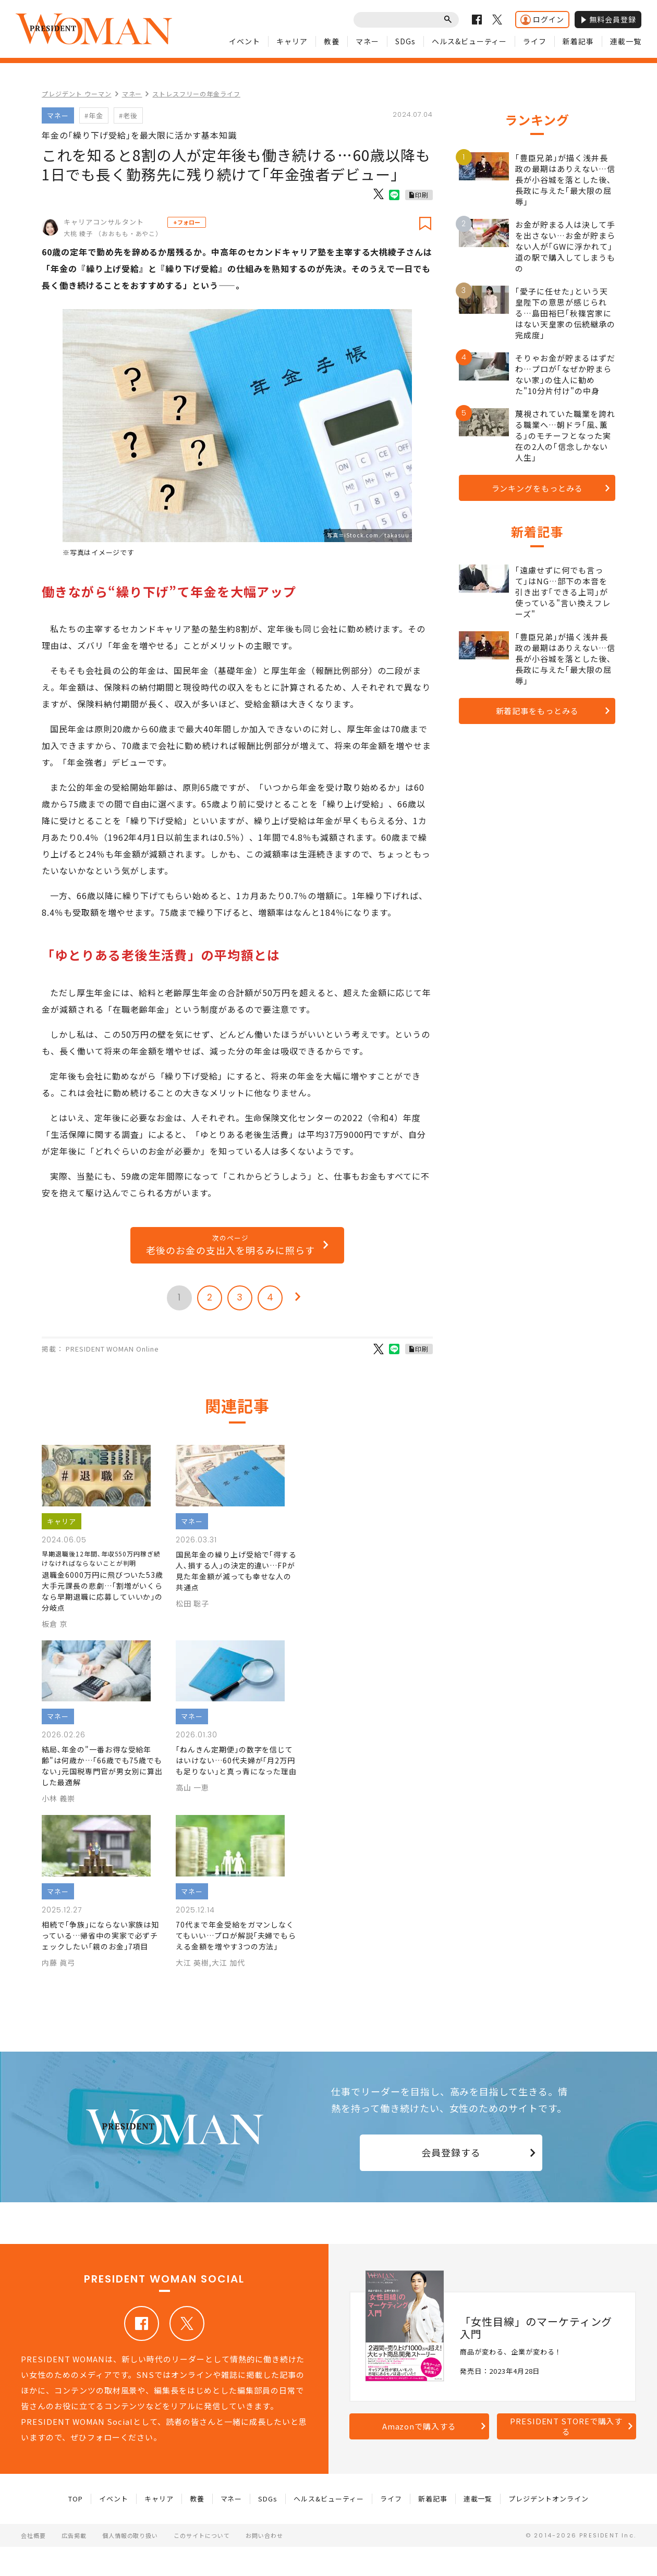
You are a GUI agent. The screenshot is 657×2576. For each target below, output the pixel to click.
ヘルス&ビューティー (469, 41)
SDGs (405, 41)
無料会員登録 (608, 19)
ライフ (534, 41)
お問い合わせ (264, 2535)
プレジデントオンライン (548, 2499)
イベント (244, 41)
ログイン (542, 19)
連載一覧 (625, 41)
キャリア (292, 41)
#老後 (128, 115)
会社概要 (33, 2535)
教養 (331, 41)
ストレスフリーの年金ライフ (196, 93)
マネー (367, 41)
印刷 (422, 194)
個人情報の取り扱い (130, 2535)
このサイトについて (202, 2535)
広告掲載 (74, 2535)
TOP (75, 2499)
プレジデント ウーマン (77, 93)
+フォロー (186, 222)
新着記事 (578, 41)
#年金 (93, 115)
